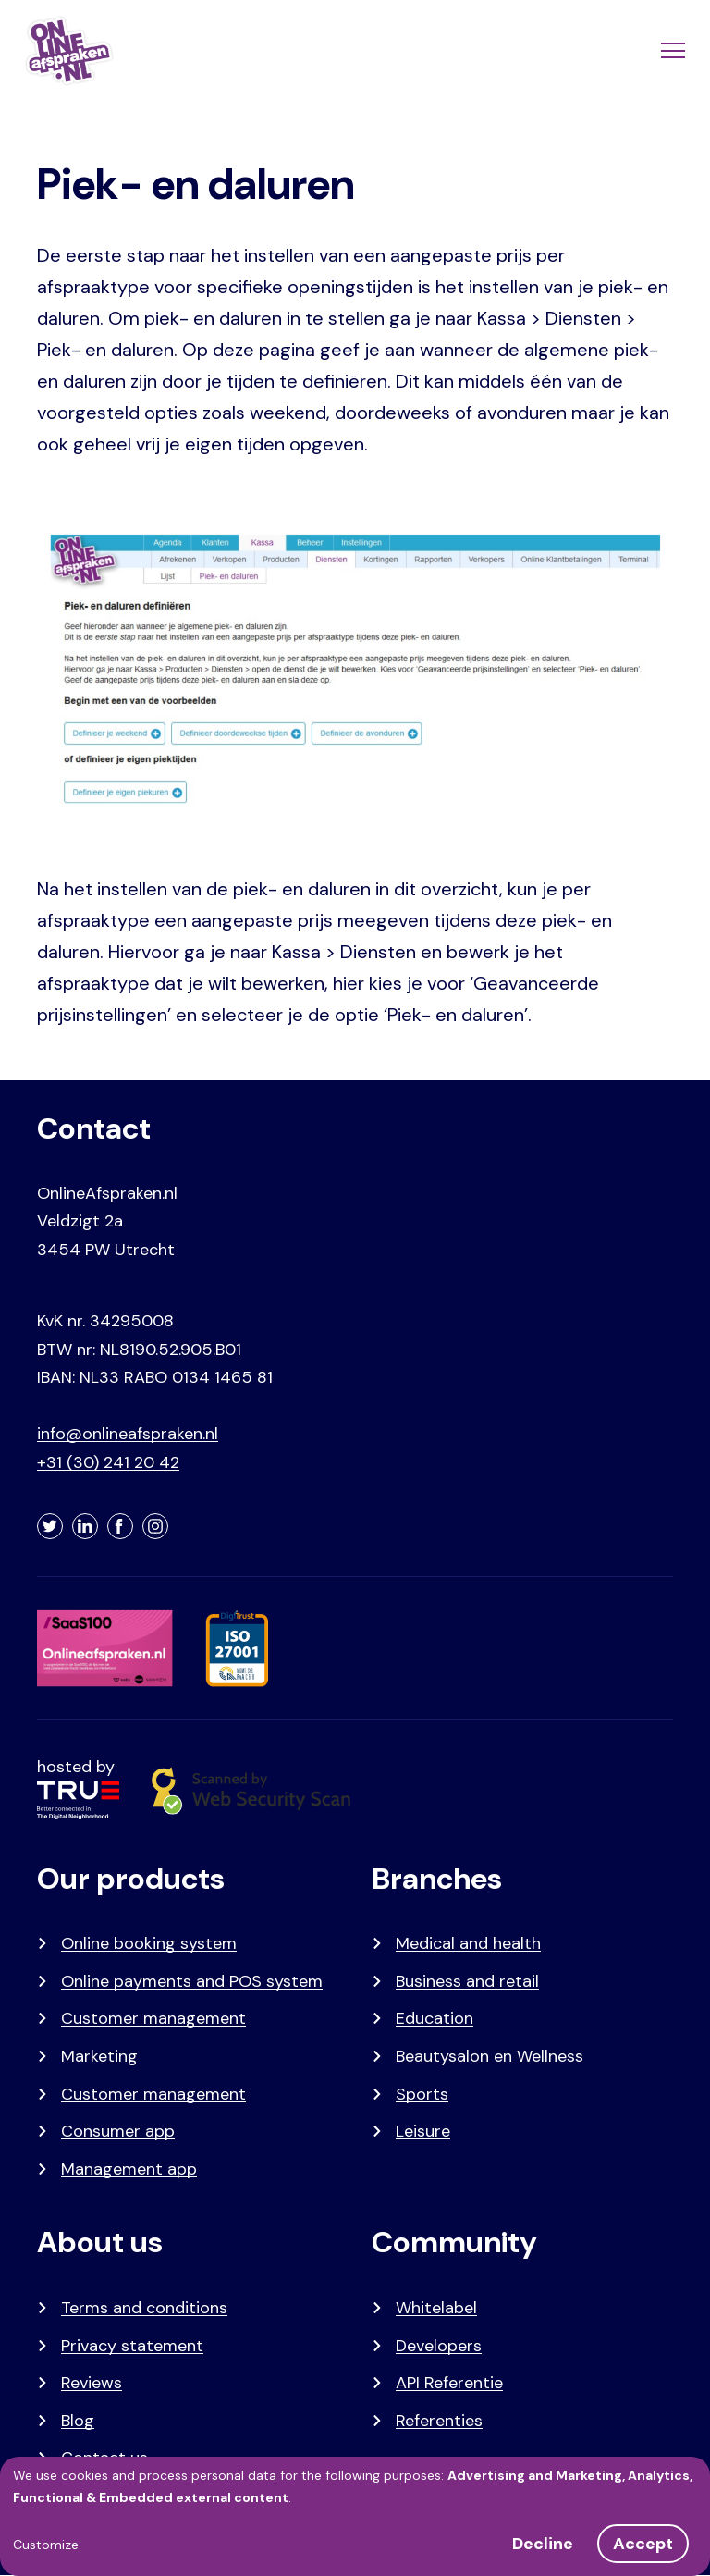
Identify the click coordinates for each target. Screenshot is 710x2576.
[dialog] (355, 2516)
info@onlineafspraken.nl (127, 1434)
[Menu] (671, 51)
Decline (542, 2544)
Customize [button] (46, 2544)
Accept (643, 2544)
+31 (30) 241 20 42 (108, 1462)
